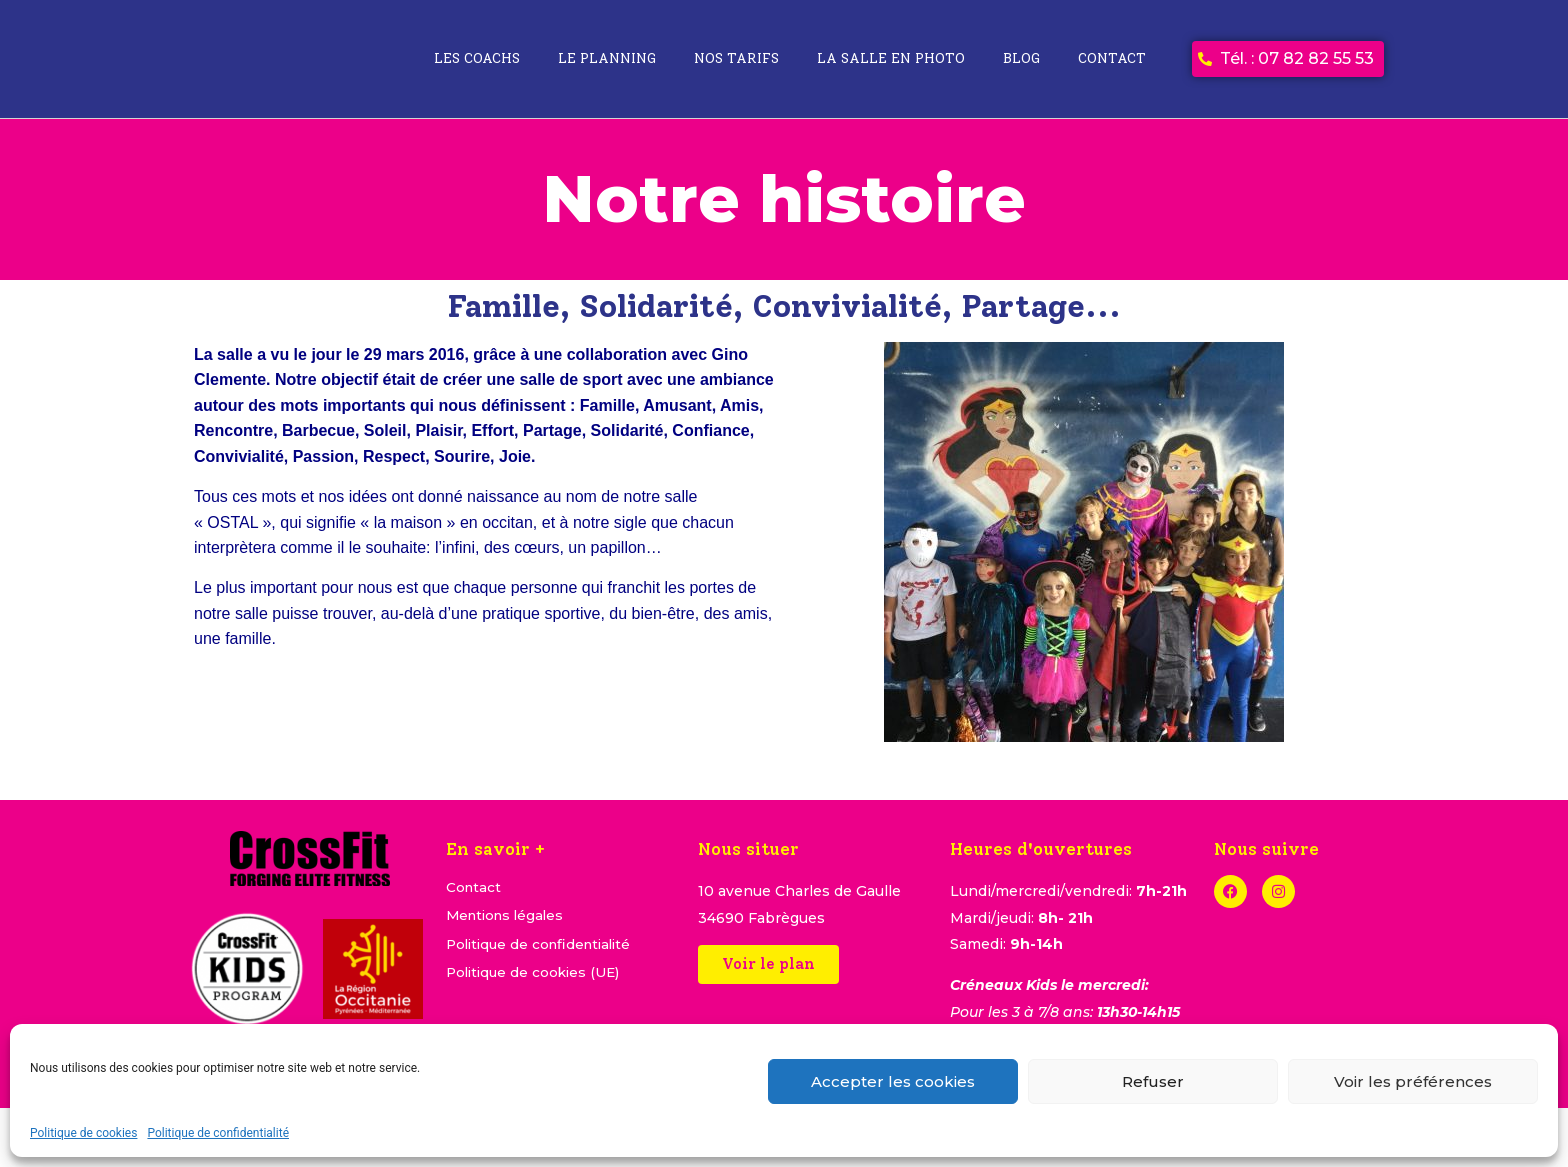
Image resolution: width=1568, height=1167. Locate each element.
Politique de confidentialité (218, 1133)
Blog (1021, 58)
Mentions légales (508, 918)
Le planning (607, 58)
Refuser (1153, 1081)
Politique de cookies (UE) (536, 978)
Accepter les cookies (893, 1081)
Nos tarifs (736, 58)
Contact (1112, 58)
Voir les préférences (1413, 1081)
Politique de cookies (83, 1133)
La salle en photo (891, 58)
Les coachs (477, 58)
